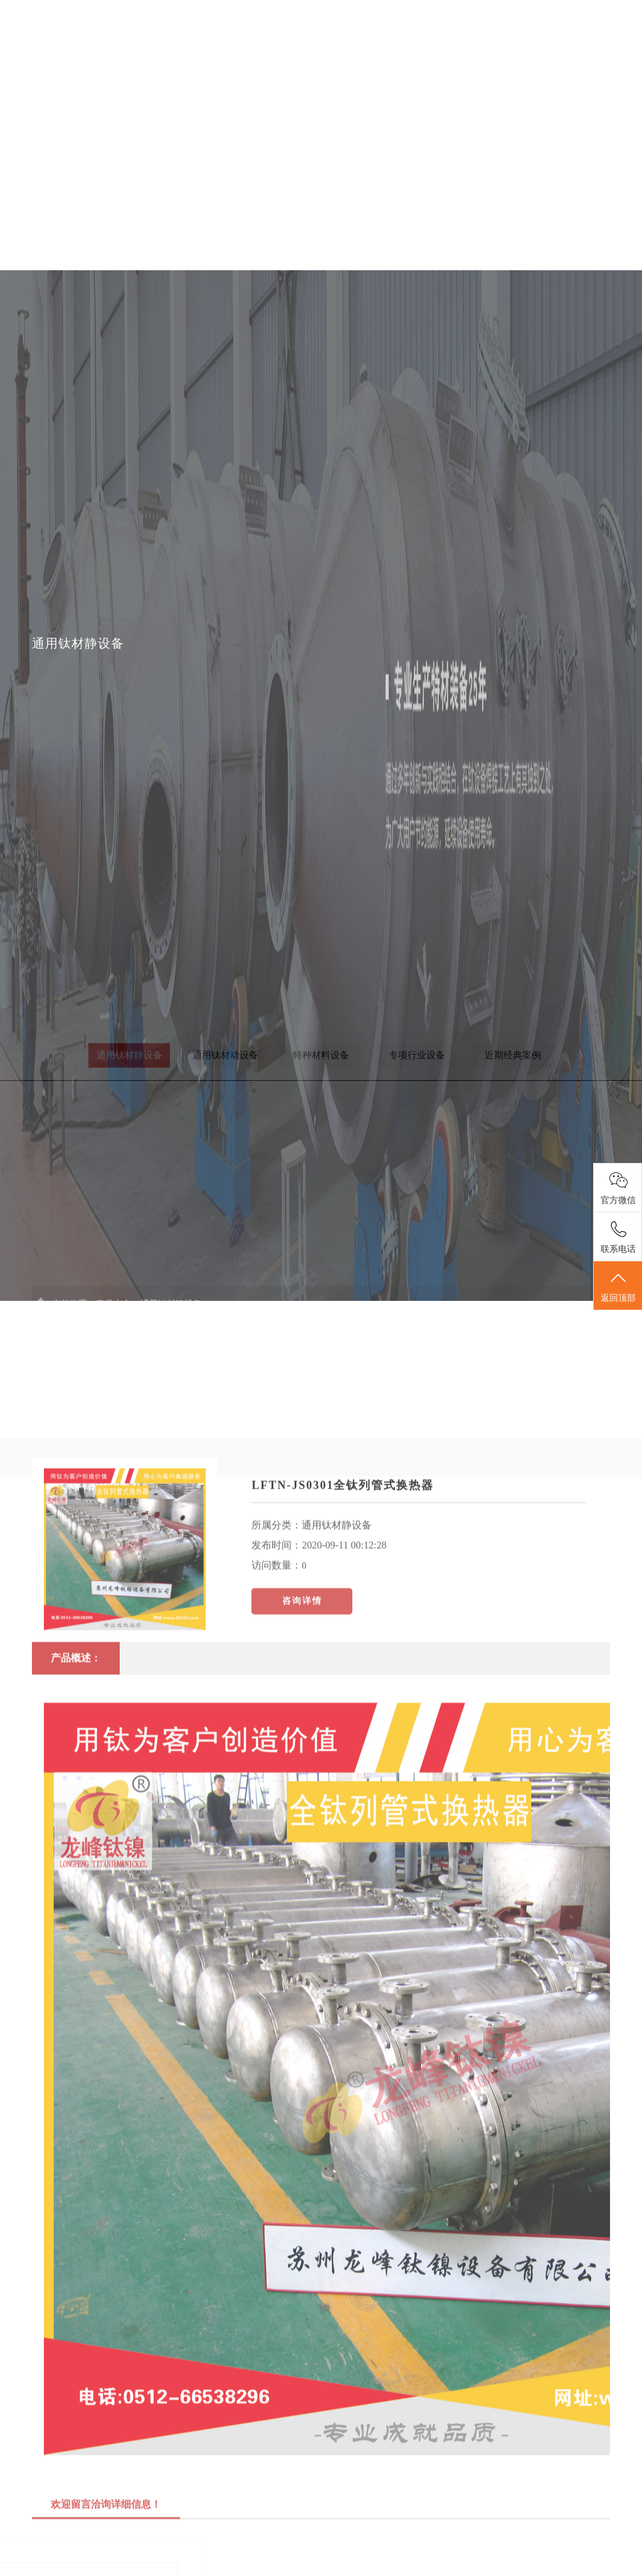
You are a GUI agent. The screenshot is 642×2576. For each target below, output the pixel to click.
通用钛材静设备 (337, 1668)
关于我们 (297, 29)
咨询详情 (302, 1744)
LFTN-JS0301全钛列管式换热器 (342, 1628)
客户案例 (468, 29)
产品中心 (354, 30)
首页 (240, 29)
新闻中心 (411, 29)
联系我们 (582, 29)
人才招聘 (525, 29)
